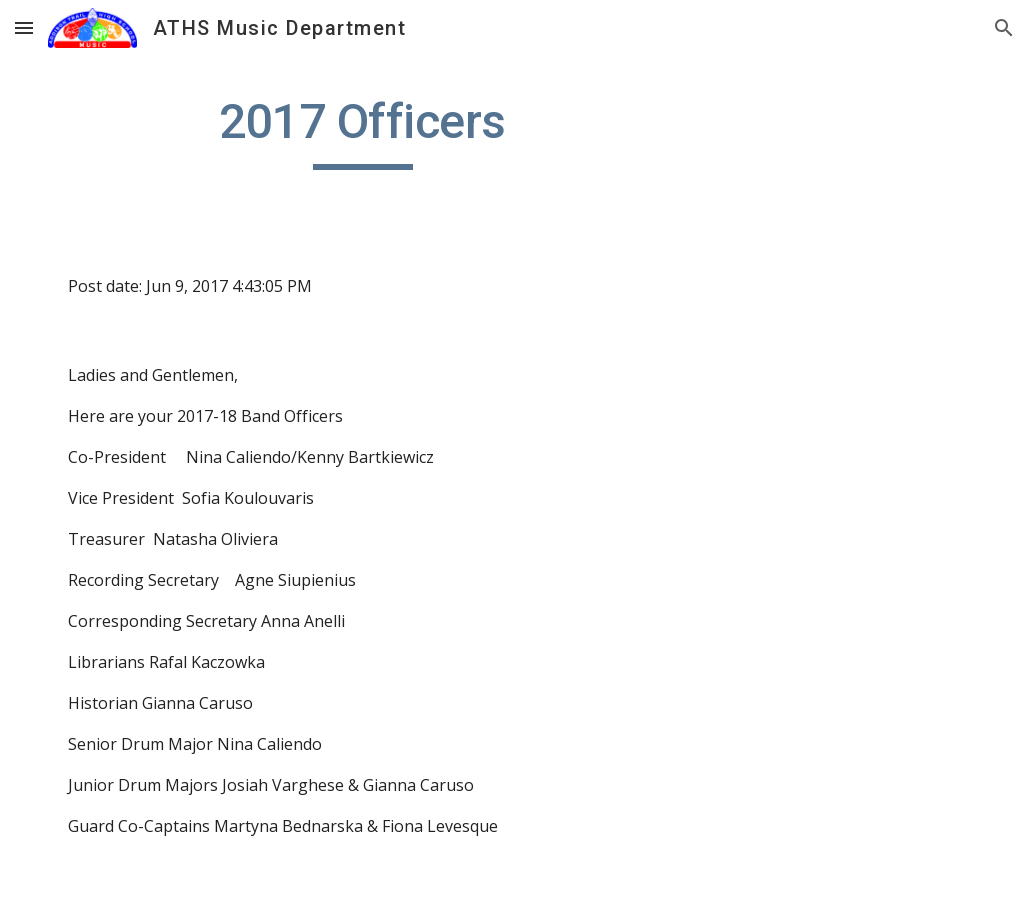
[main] (363, 131)
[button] (24, 27)
